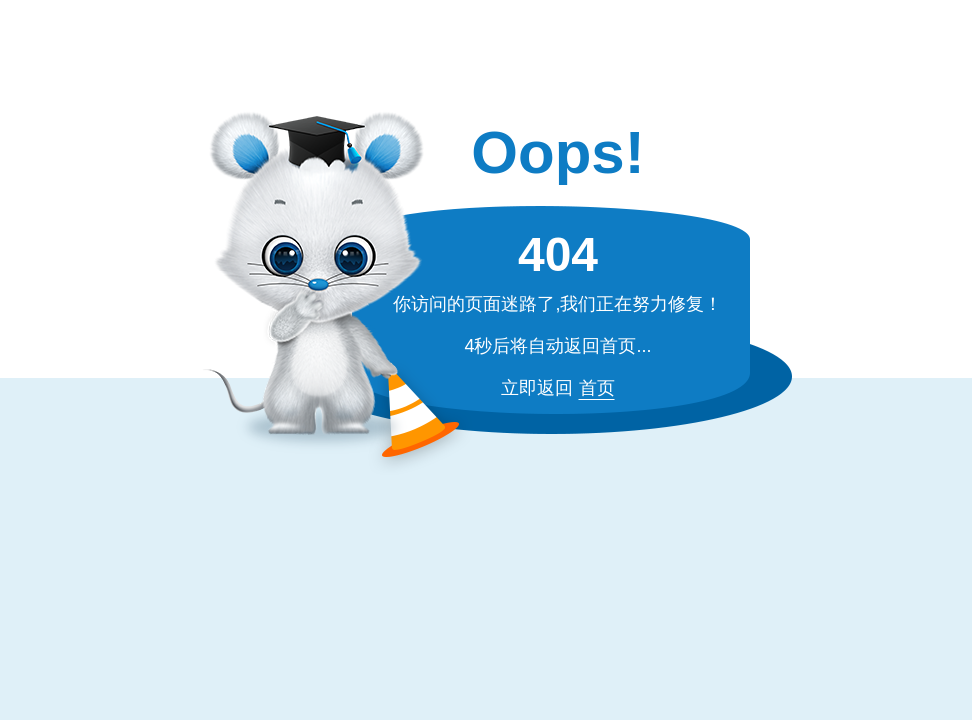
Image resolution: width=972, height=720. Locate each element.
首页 (597, 388)
